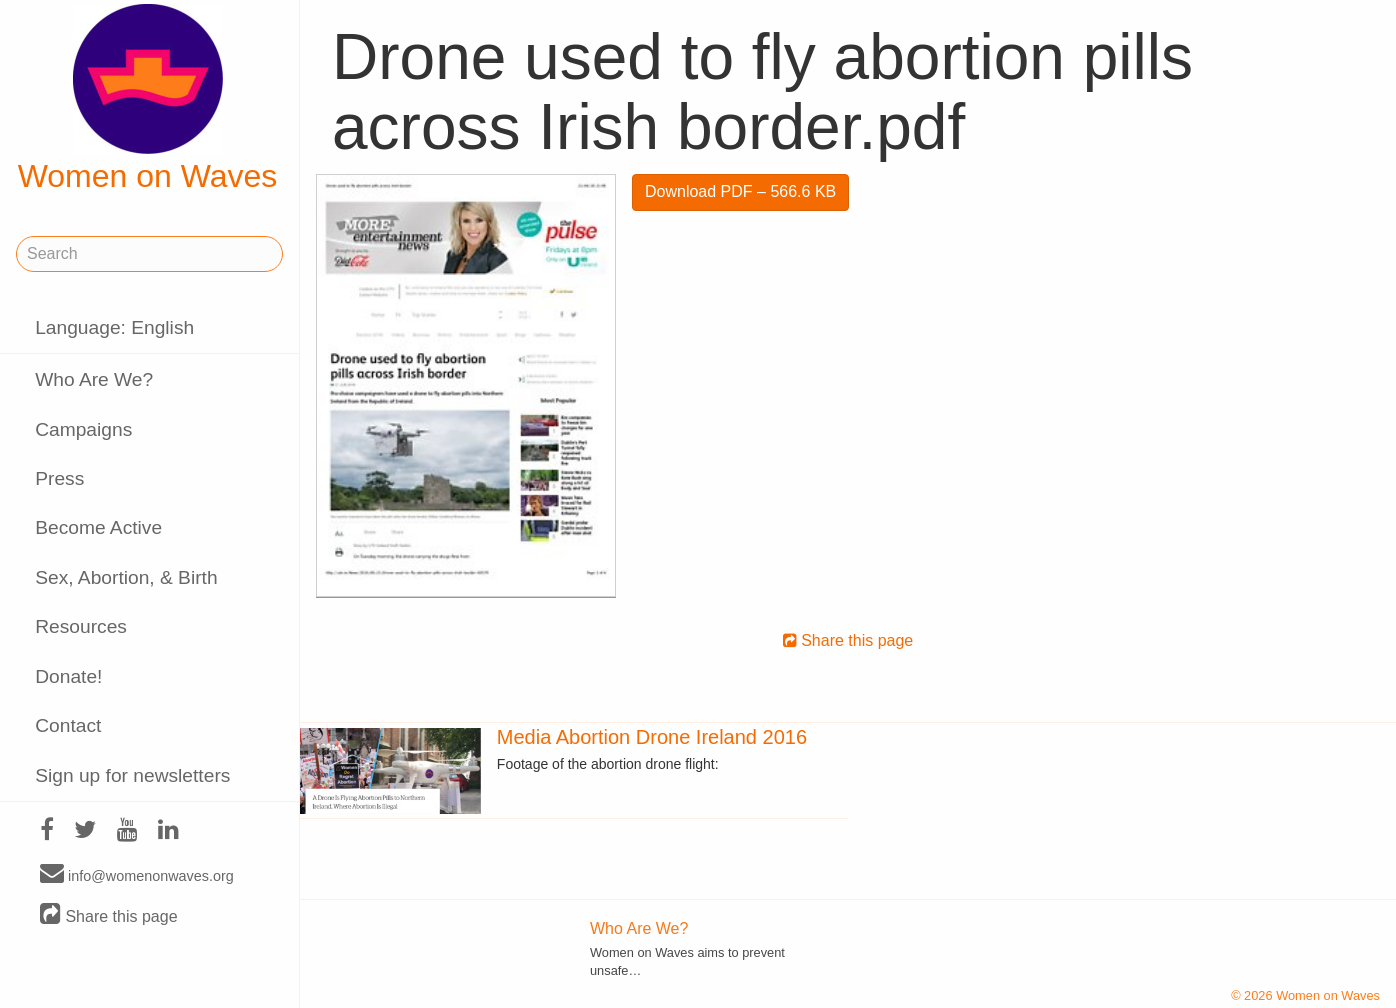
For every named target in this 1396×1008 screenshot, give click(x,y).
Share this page (109, 915)
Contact (68, 725)
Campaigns (83, 429)
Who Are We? (94, 379)
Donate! (68, 676)
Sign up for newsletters (132, 775)
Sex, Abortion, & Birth (126, 577)
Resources (81, 626)
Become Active (98, 527)
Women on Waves (148, 99)
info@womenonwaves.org (137, 875)
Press (59, 478)
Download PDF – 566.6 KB (740, 191)
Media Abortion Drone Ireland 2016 (652, 737)
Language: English (114, 327)
